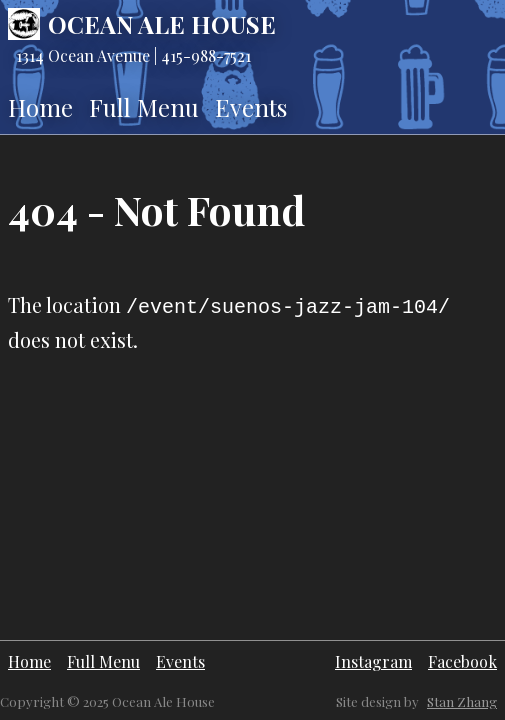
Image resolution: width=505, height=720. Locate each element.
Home (40, 107)
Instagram (373, 661)
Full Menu (144, 107)
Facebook (462, 661)
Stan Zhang (462, 701)
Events (251, 107)
